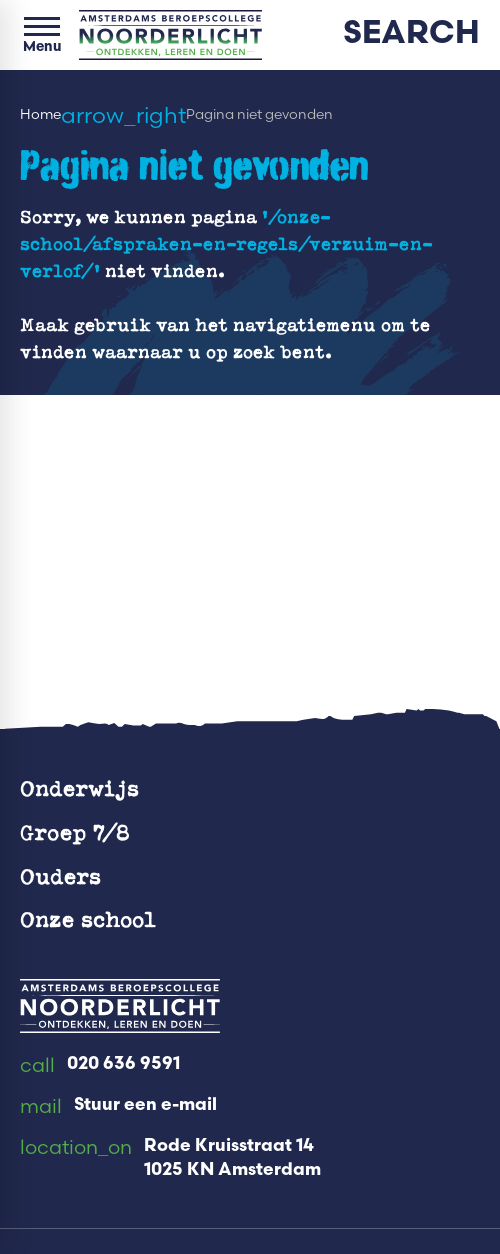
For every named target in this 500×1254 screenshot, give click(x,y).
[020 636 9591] (100, 1066)
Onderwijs (79, 787)
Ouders (60, 875)
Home (40, 114)
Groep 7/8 (75, 831)
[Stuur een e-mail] (118, 1107)
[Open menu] (42, 35)
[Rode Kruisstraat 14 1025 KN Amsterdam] (170, 1159)
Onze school (88, 918)
